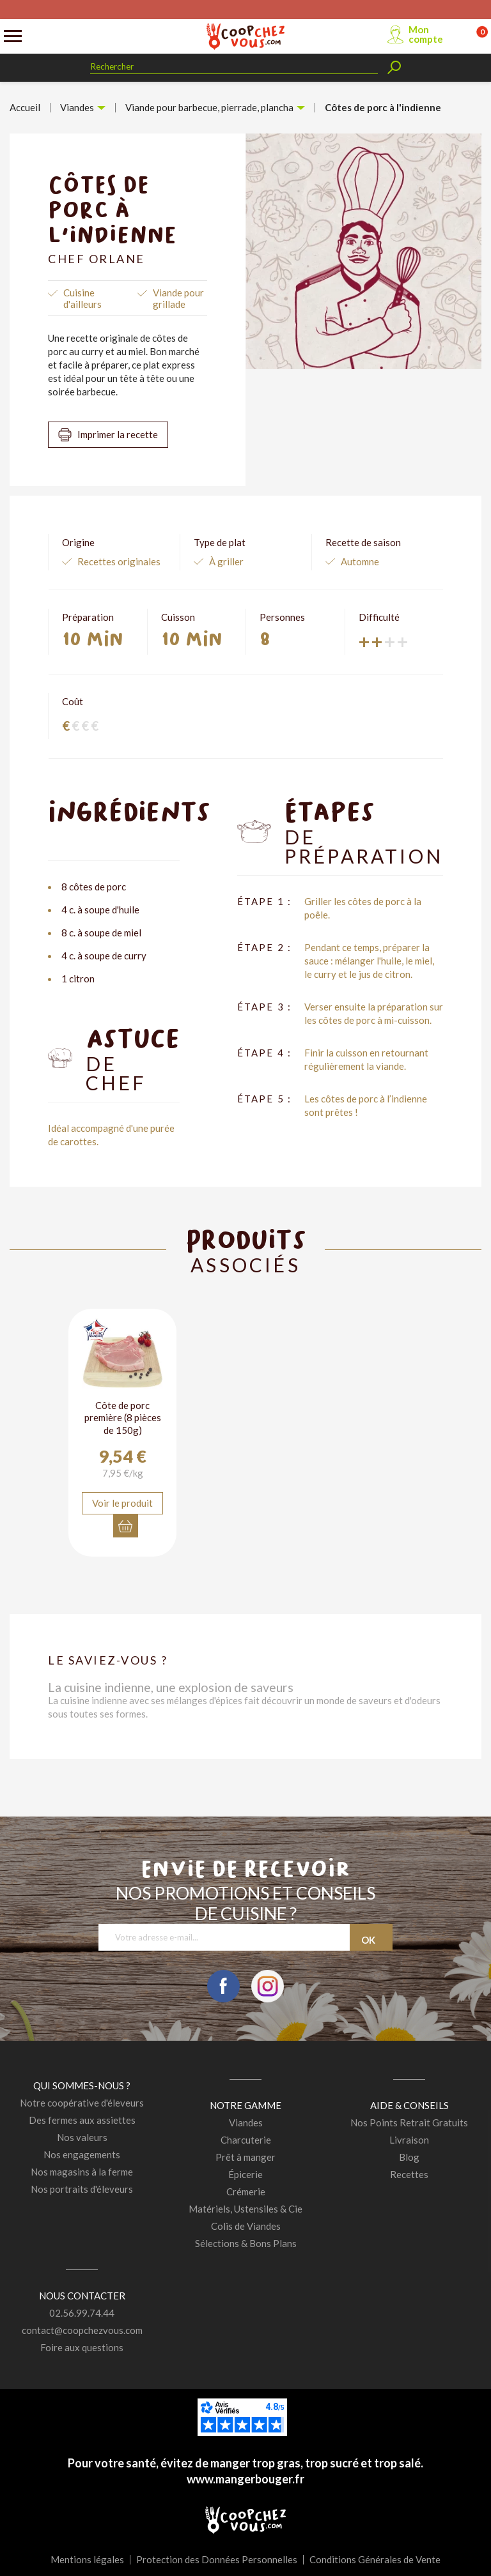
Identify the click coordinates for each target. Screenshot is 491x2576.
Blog (409, 2157)
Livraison (409, 2139)
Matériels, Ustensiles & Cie (245, 2208)
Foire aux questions (81, 2347)
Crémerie (245, 2191)
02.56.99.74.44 (81, 2313)
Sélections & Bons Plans (246, 2243)
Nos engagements (81, 2154)
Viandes (246, 2122)
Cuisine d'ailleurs (82, 298)
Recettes (409, 2174)
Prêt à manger (245, 2157)
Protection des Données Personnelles (216, 2559)
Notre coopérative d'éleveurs (82, 2102)
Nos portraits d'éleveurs (82, 2189)
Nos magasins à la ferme (82, 2171)
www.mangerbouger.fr (245, 2479)
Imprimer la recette (117, 434)
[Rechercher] (234, 66)
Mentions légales (87, 2559)
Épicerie (245, 2174)
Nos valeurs (82, 2137)
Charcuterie (246, 2139)
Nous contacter (82, 2295)
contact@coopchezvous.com (82, 2330)
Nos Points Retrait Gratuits (409, 2122)
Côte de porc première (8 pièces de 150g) (122, 1417)
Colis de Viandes (246, 2226)
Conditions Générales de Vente (374, 2559)
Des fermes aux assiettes (82, 2120)
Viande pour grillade (178, 298)
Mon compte (426, 34)
